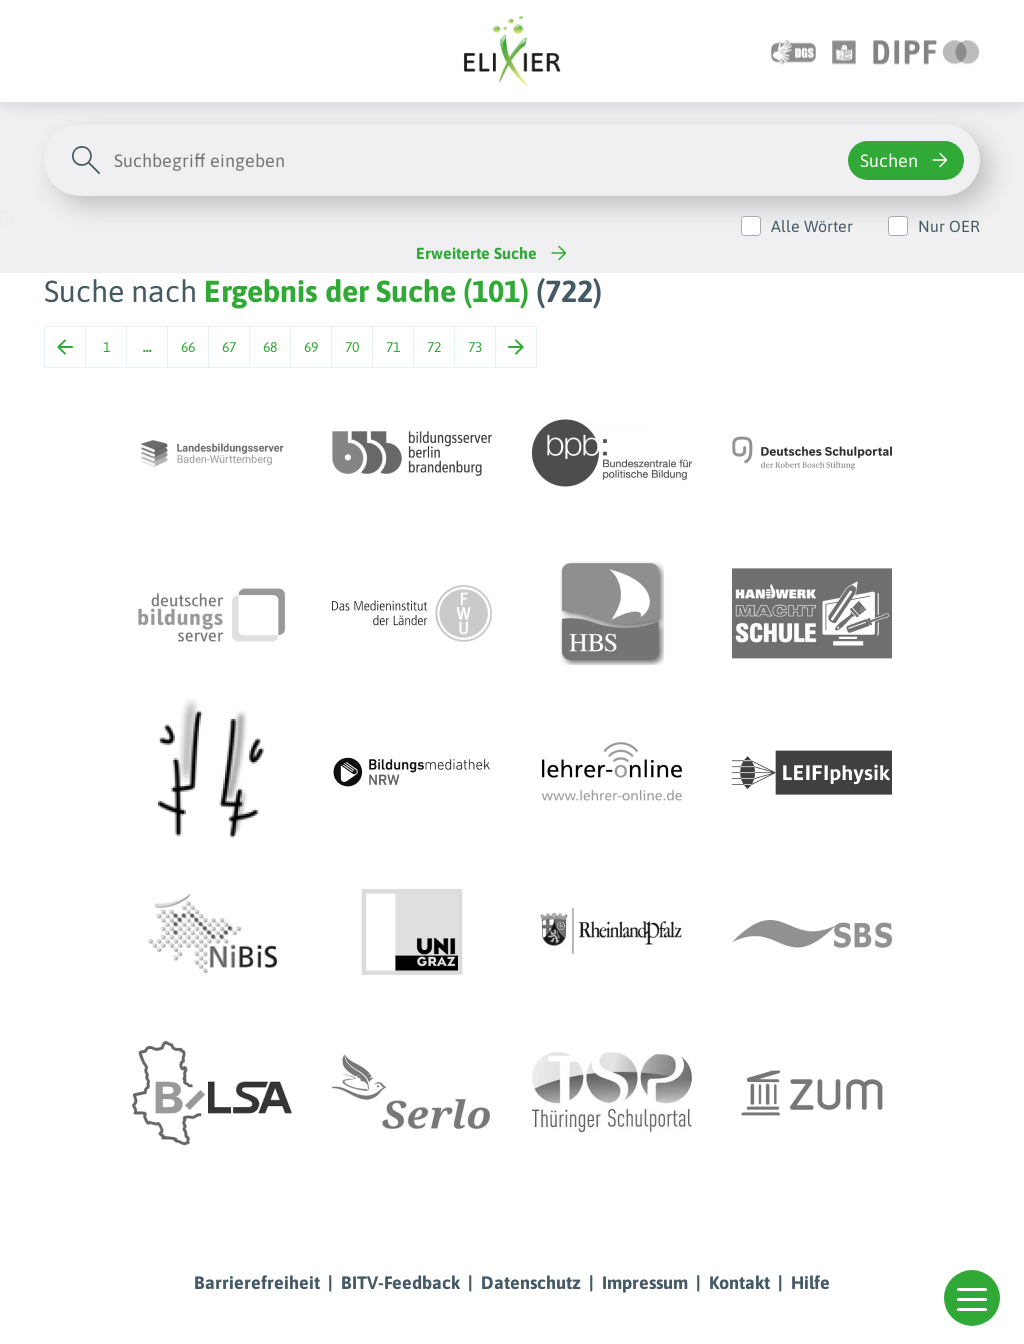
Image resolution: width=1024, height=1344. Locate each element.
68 (270, 347)
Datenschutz (531, 1282)
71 (393, 347)
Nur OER (949, 226)
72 (434, 347)
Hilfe (810, 1282)
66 (188, 347)
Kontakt (739, 1282)
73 (475, 347)
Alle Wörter (812, 226)
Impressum (645, 1282)
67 (229, 347)
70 (352, 347)
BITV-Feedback (400, 1282)
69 (311, 347)
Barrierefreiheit (257, 1282)
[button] (972, 1298)
